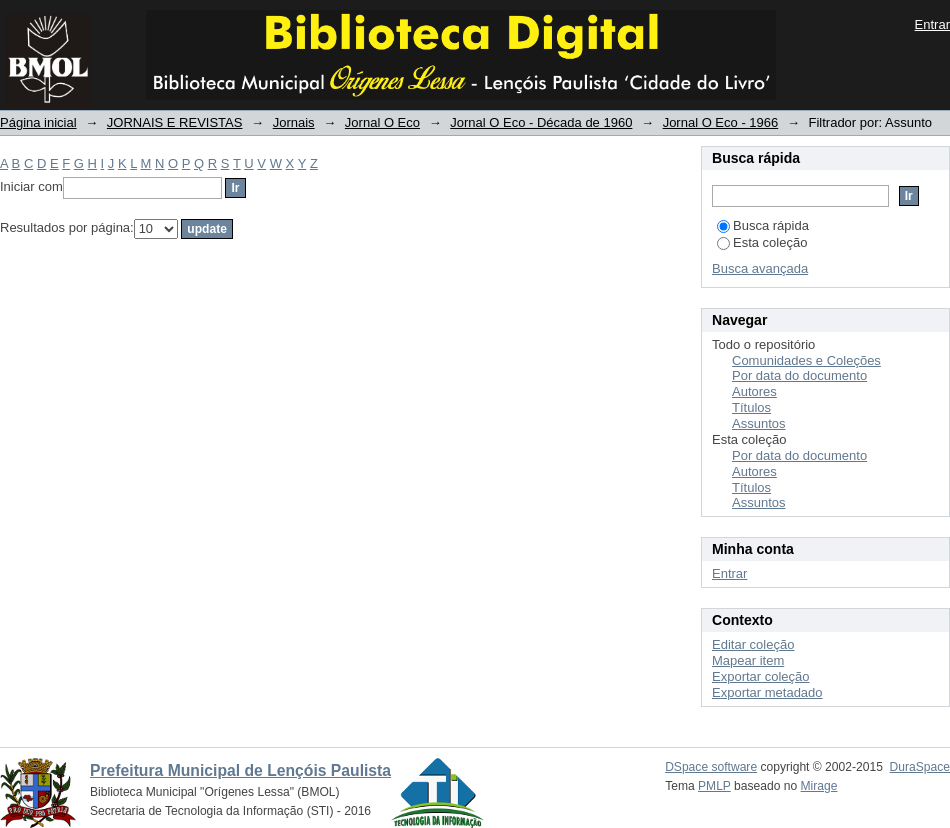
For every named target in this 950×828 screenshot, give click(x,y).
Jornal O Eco (382, 122)
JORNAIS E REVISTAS (175, 122)
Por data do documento (799, 375)
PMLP (714, 786)
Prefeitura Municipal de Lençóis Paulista (240, 770)
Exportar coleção (761, 676)
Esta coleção (762, 242)
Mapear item (748, 660)
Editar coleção (753, 644)
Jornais (294, 122)
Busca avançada (760, 268)
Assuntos (758, 423)
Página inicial (38, 122)
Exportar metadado (767, 692)
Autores (754, 391)
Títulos (751, 407)
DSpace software (711, 767)
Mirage (819, 786)
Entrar (932, 24)
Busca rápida (763, 225)
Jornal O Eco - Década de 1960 (541, 122)
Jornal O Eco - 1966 (721, 122)
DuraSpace (920, 767)
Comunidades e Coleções (806, 360)
